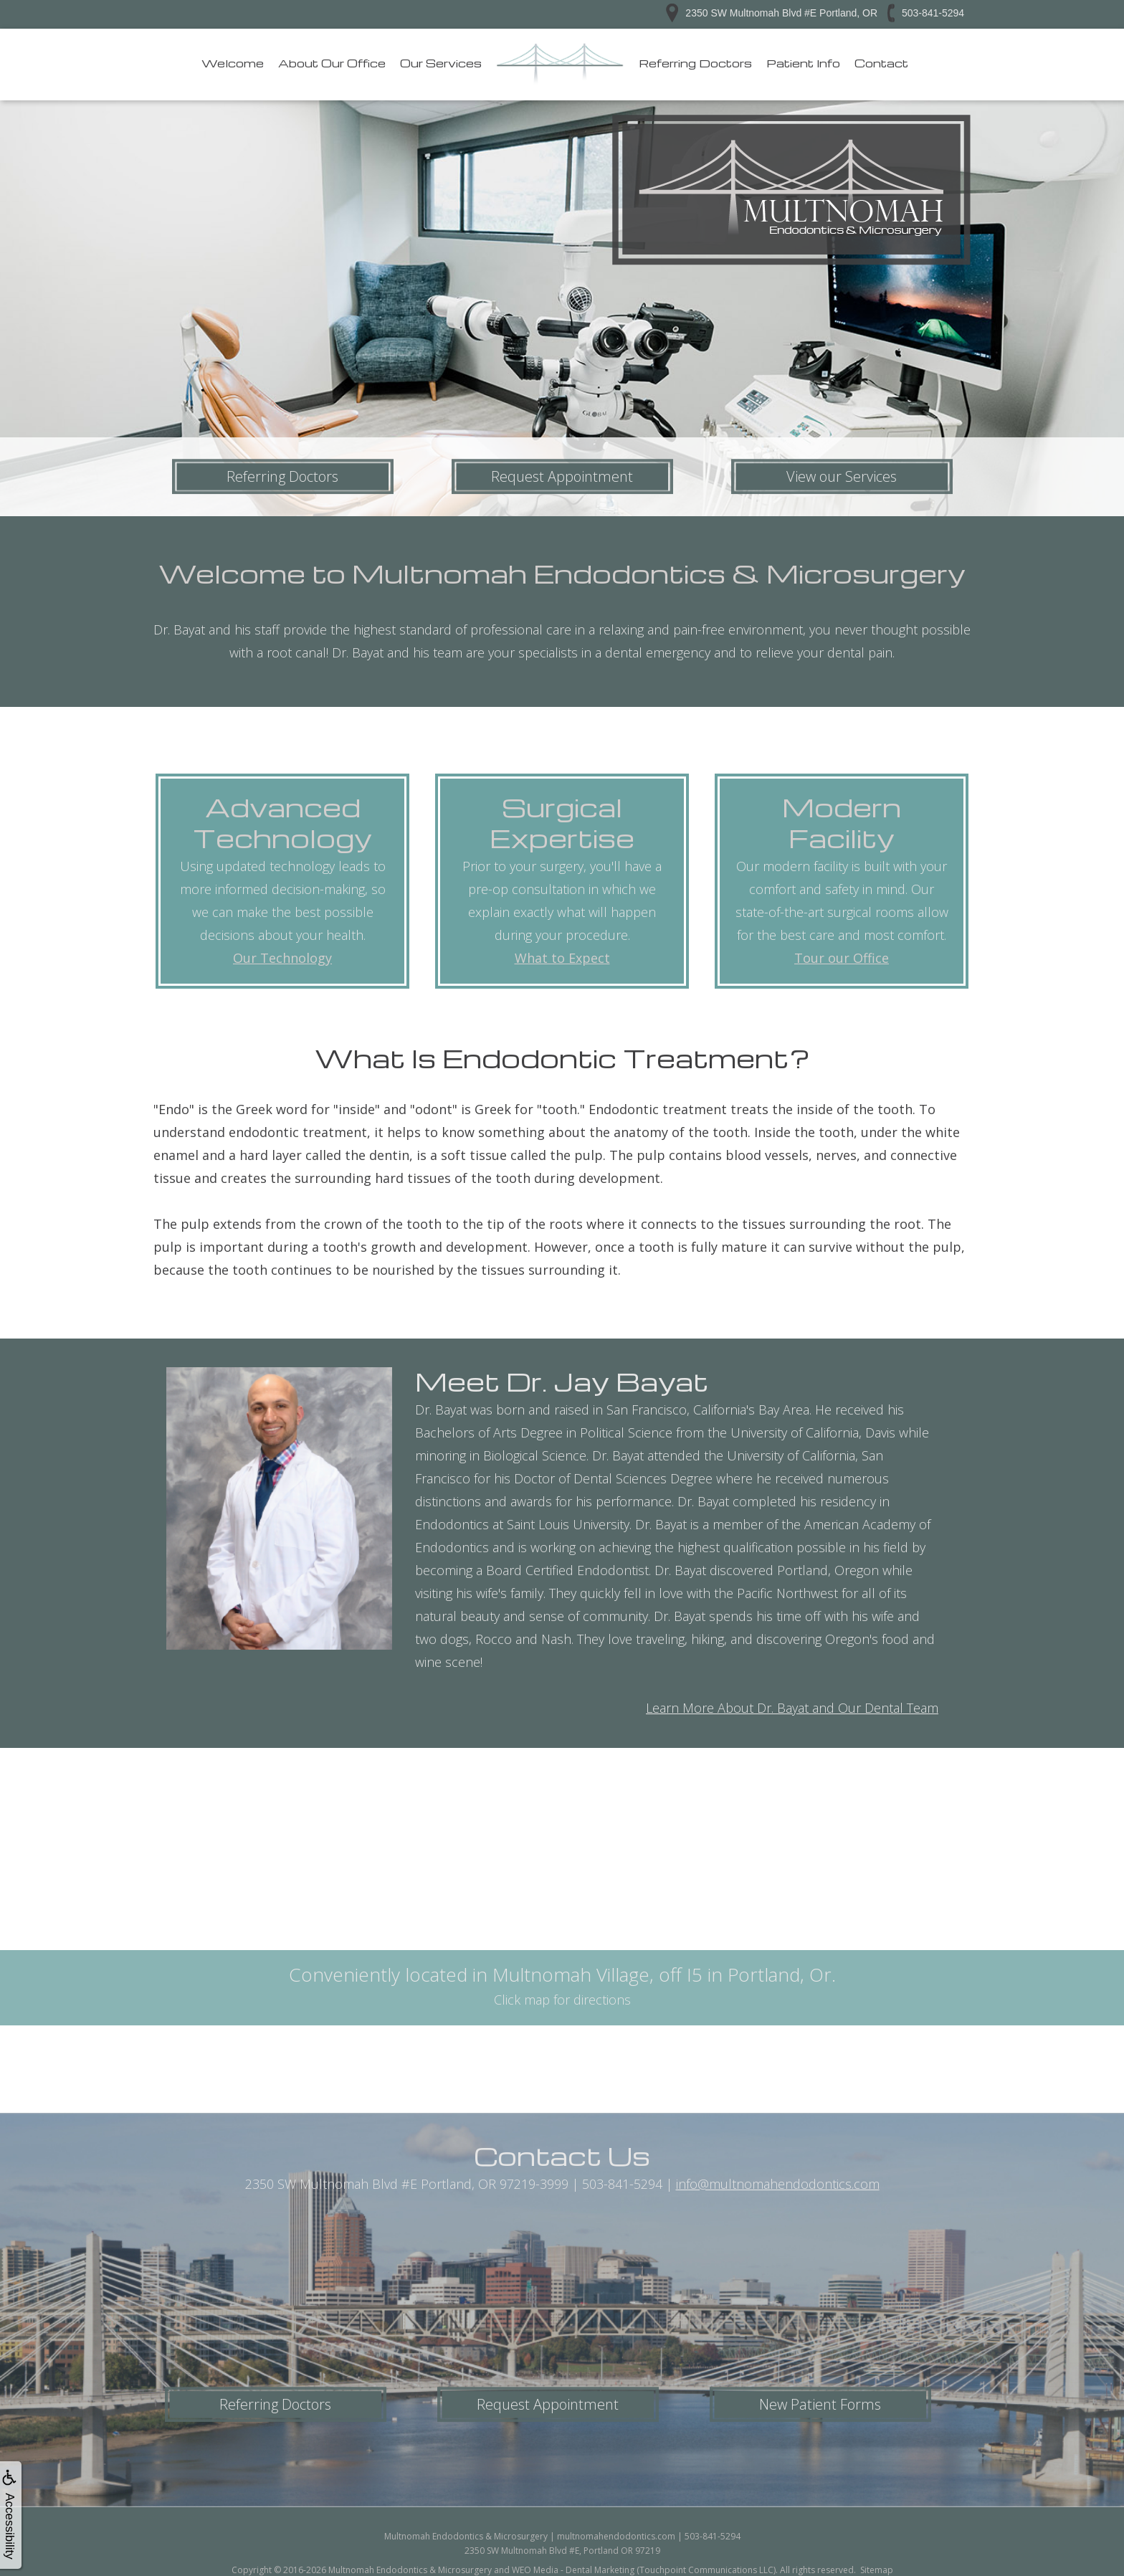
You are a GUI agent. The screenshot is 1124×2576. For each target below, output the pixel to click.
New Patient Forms (820, 2404)
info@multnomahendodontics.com (778, 2183)
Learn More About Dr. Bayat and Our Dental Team (792, 1707)
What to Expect (562, 957)
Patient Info (803, 63)
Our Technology (282, 957)
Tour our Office (841, 957)
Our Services (441, 63)
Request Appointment (562, 476)
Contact (881, 63)
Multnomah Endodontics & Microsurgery (410, 2570)
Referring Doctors (695, 63)
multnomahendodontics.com (616, 2536)
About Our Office (332, 63)
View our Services (841, 476)
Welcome (232, 63)
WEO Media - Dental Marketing (573, 2570)
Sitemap (876, 2570)
